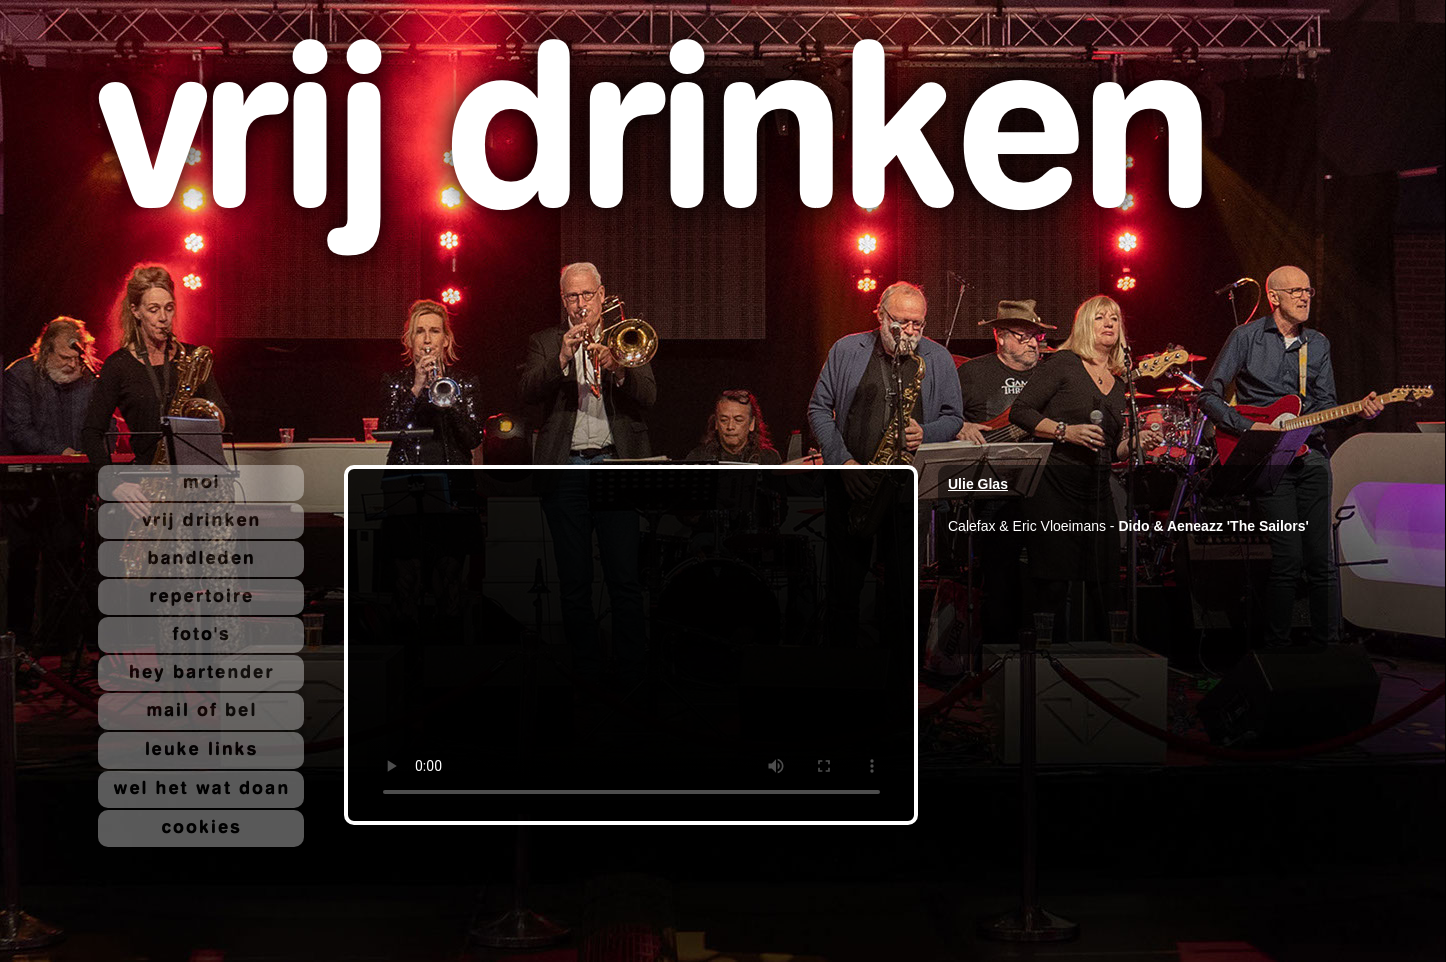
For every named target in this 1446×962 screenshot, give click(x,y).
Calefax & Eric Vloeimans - (1033, 526)
